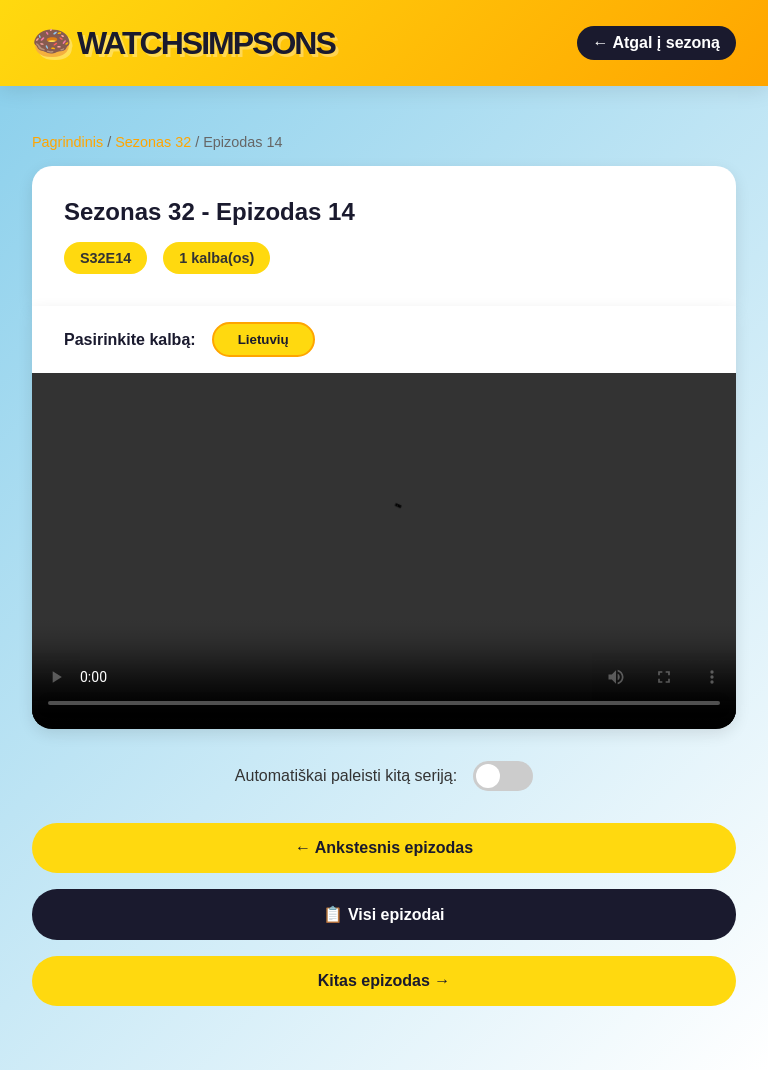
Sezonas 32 (153, 142)
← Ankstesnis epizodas (384, 847)
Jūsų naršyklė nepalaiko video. (384, 549)
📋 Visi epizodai (383, 914)
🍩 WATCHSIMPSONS (183, 43)
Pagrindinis (67, 142)
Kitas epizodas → (384, 980)
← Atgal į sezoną (656, 42)
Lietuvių (263, 339)
